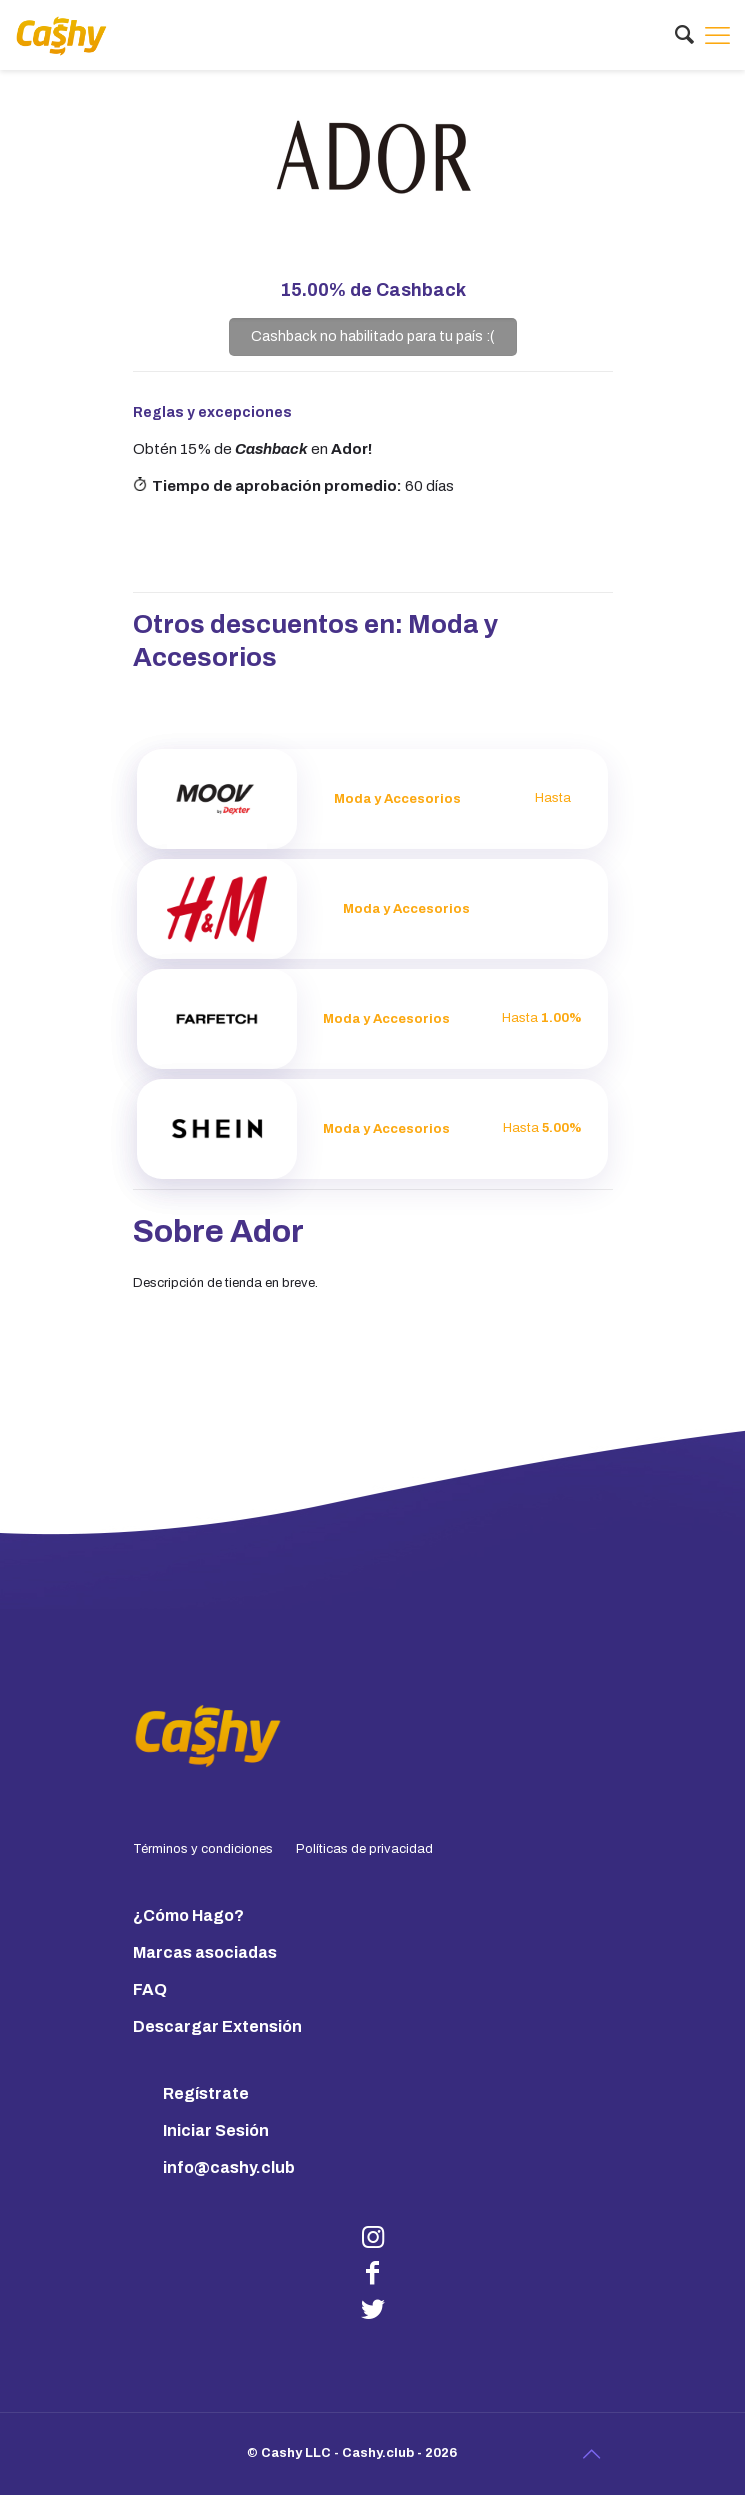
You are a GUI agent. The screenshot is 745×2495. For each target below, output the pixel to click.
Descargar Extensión (217, 2026)
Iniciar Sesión (216, 2130)
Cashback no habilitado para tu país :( (373, 336)
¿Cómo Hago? (188, 1915)
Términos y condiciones (203, 1849)
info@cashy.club (229, 2167)
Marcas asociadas (205, 1952)
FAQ (150, 1989)
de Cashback (373, 290)
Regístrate (206, 2093)
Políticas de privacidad (364, 1849)
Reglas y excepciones (212, 412)
